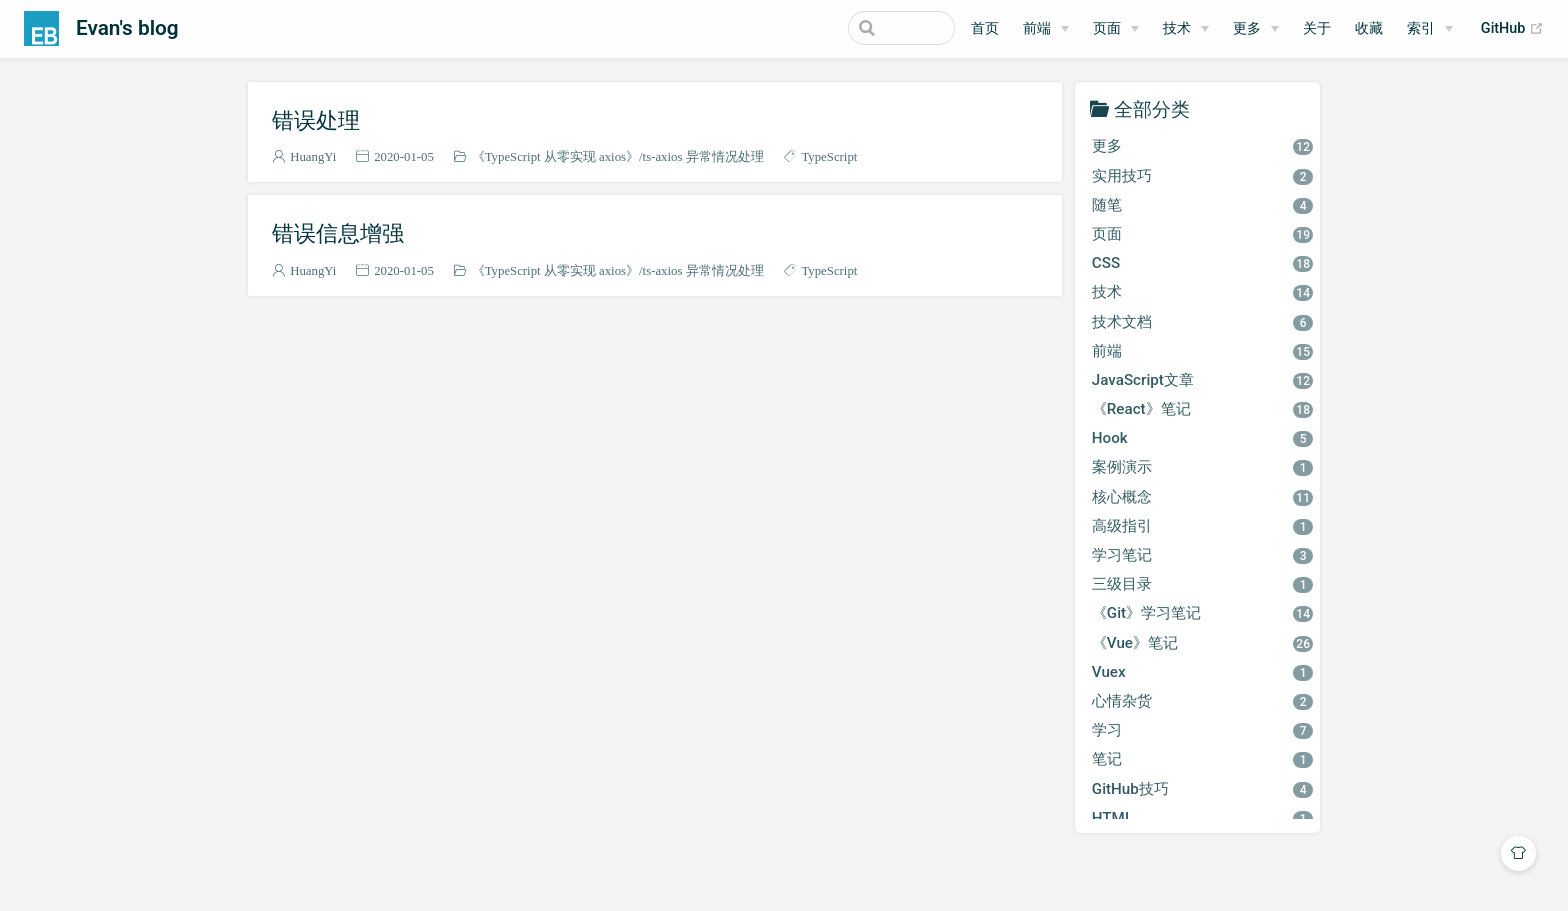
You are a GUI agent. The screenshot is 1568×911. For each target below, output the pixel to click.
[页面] (1116, 29)
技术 (1177, 28)
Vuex (1202, 672)
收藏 (1369, 28)
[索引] (1430, 29)
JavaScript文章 (1202, 380)
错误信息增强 (338, 233)
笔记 (1202, 759)
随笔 (1202, 205)
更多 (1247, 28)
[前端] (1046, 29)
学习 (1202, 730)
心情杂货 (1202, 701)
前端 (1037, 28)
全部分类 (1152, 108)
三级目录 (1202, 584)
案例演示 (1202, 467)
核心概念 (1202, 497)
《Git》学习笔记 (1202, 613)
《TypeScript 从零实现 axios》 (555, 156)
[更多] (1256, 29)
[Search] (854, 28)
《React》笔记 (1202, 409)
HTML (1202, 818)
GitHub (1512, 29)
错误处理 (316, 120)
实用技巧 (1202, 176)
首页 (985, 28)
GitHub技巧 (1202, 789)
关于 (1317, 28)
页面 (1107, 28)
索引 (1421, 28)
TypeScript (829, 156)
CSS (1202, 263)
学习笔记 (1202, 555)
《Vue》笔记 (1202, 643)
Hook (1202, 438)
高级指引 (1202, 526)
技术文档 (1202, 322)
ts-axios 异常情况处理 (703, 156)
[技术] (1186, 29)
